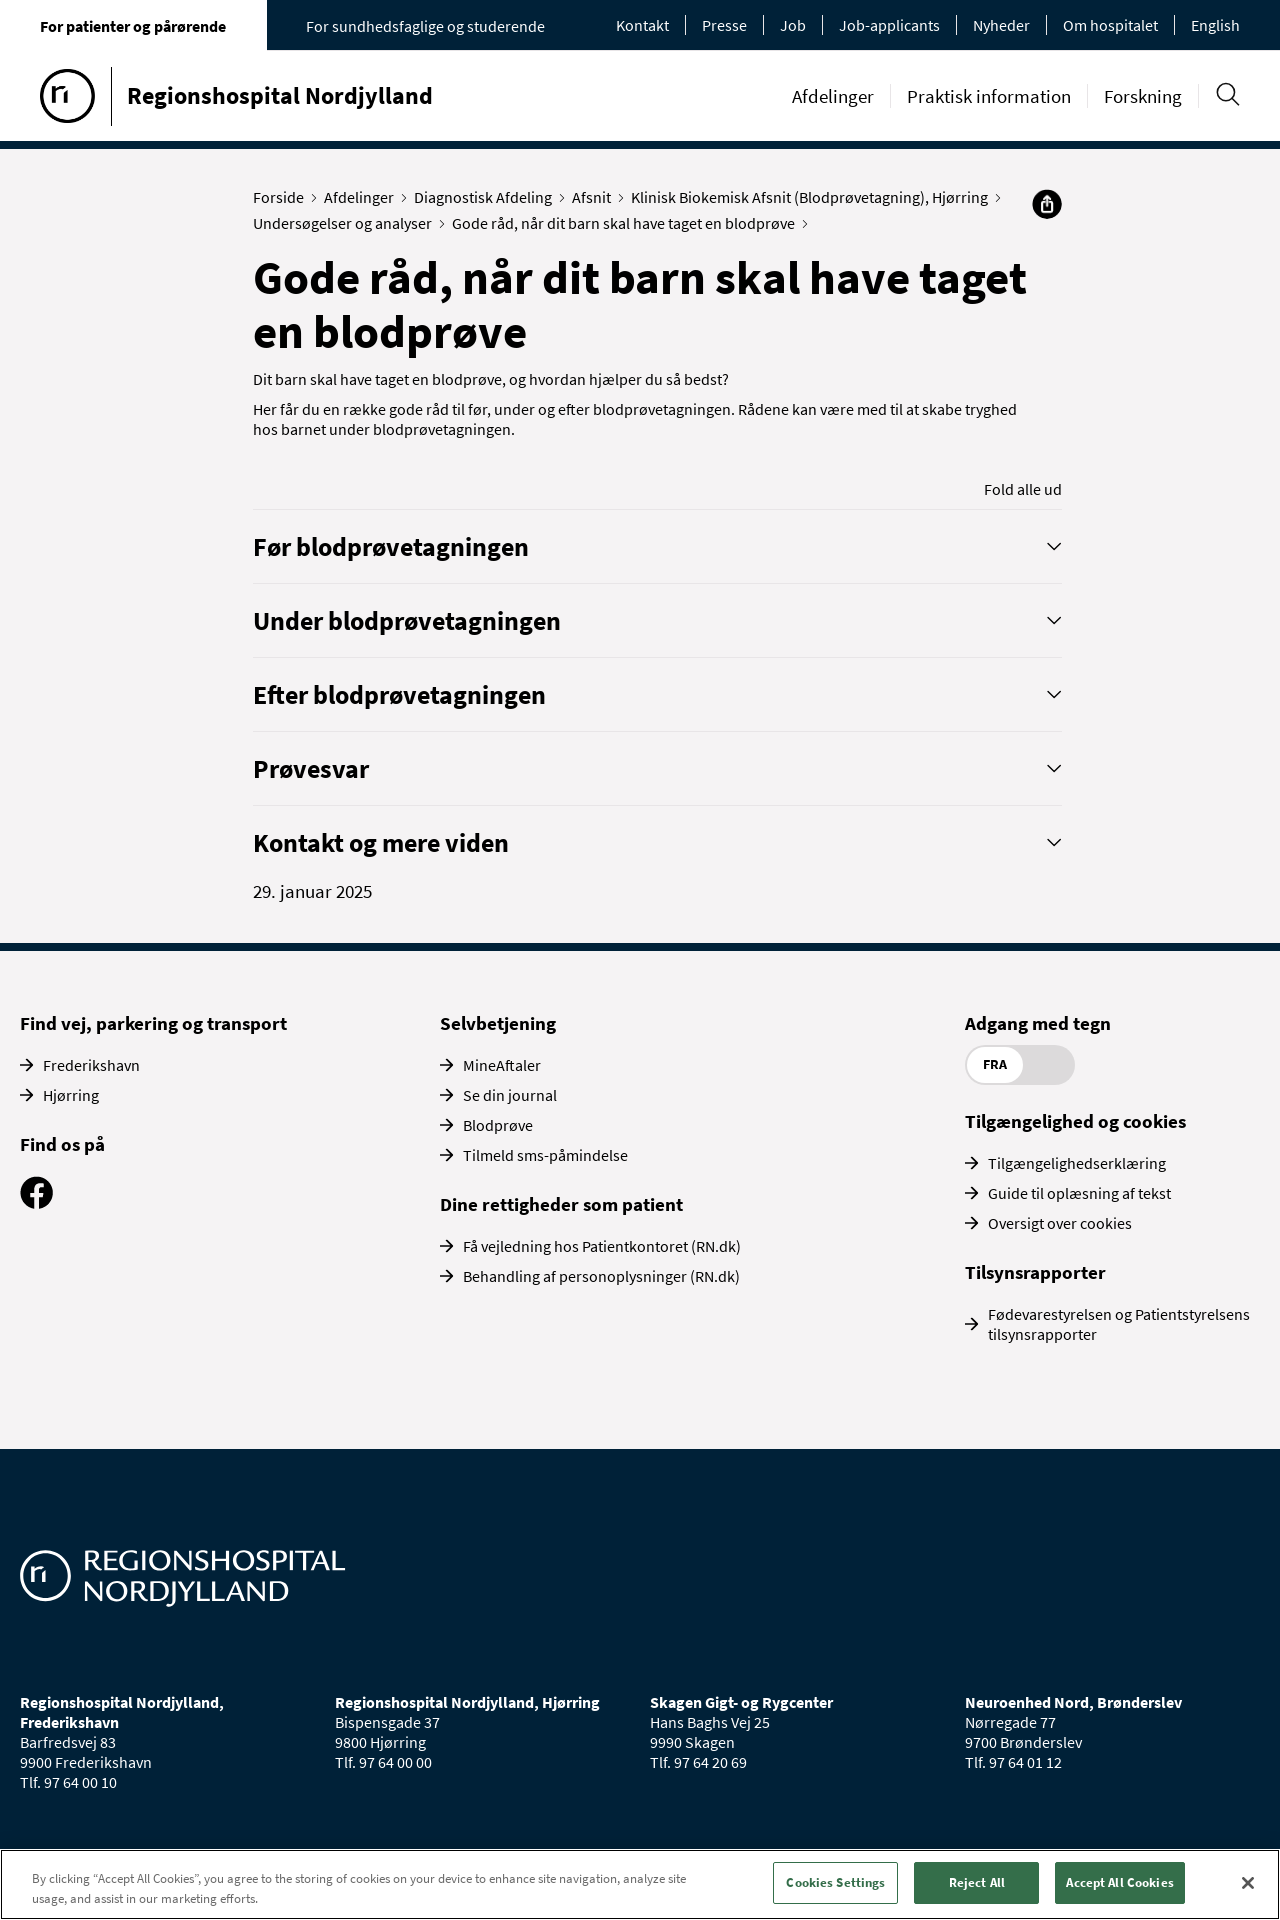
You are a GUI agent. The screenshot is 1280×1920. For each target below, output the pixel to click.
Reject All (977, 1882)
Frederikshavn (91, 1065)
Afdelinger (833, 96)
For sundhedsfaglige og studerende (425, 26)
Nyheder (1001, 25)
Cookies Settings (835, 1882)
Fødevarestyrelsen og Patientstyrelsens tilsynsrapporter (1119, 1324)
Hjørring (71, 1095)
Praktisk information (989, 96)
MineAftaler (502, 1065)
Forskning (1143, 96)
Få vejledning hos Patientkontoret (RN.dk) (602, 1246)
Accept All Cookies (1119, 1882)
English (1215, 25)
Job (793, 25)
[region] (640, 1884)
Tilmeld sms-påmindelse (545, 1155)
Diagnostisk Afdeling (487, 197)
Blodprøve (498, 1125)
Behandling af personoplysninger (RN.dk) (601, 1276)
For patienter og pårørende (133, 26)
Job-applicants (889, 25)
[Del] (1047, 204)
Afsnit (596, 197)
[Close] (1248, 1883)
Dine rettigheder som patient (561, 1204)
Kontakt (642, 25)
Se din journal (510, 1095)
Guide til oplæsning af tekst (1079, 1193)
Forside (283, 197)
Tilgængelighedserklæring (1077, 1163)
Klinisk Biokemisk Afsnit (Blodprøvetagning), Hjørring (814, 197)
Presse (724, 25)
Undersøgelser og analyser (347, 223)
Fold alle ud (1023, 489)
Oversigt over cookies (1060, 1223)
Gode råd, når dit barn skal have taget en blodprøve (628, 223)
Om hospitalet (1110, 25)
